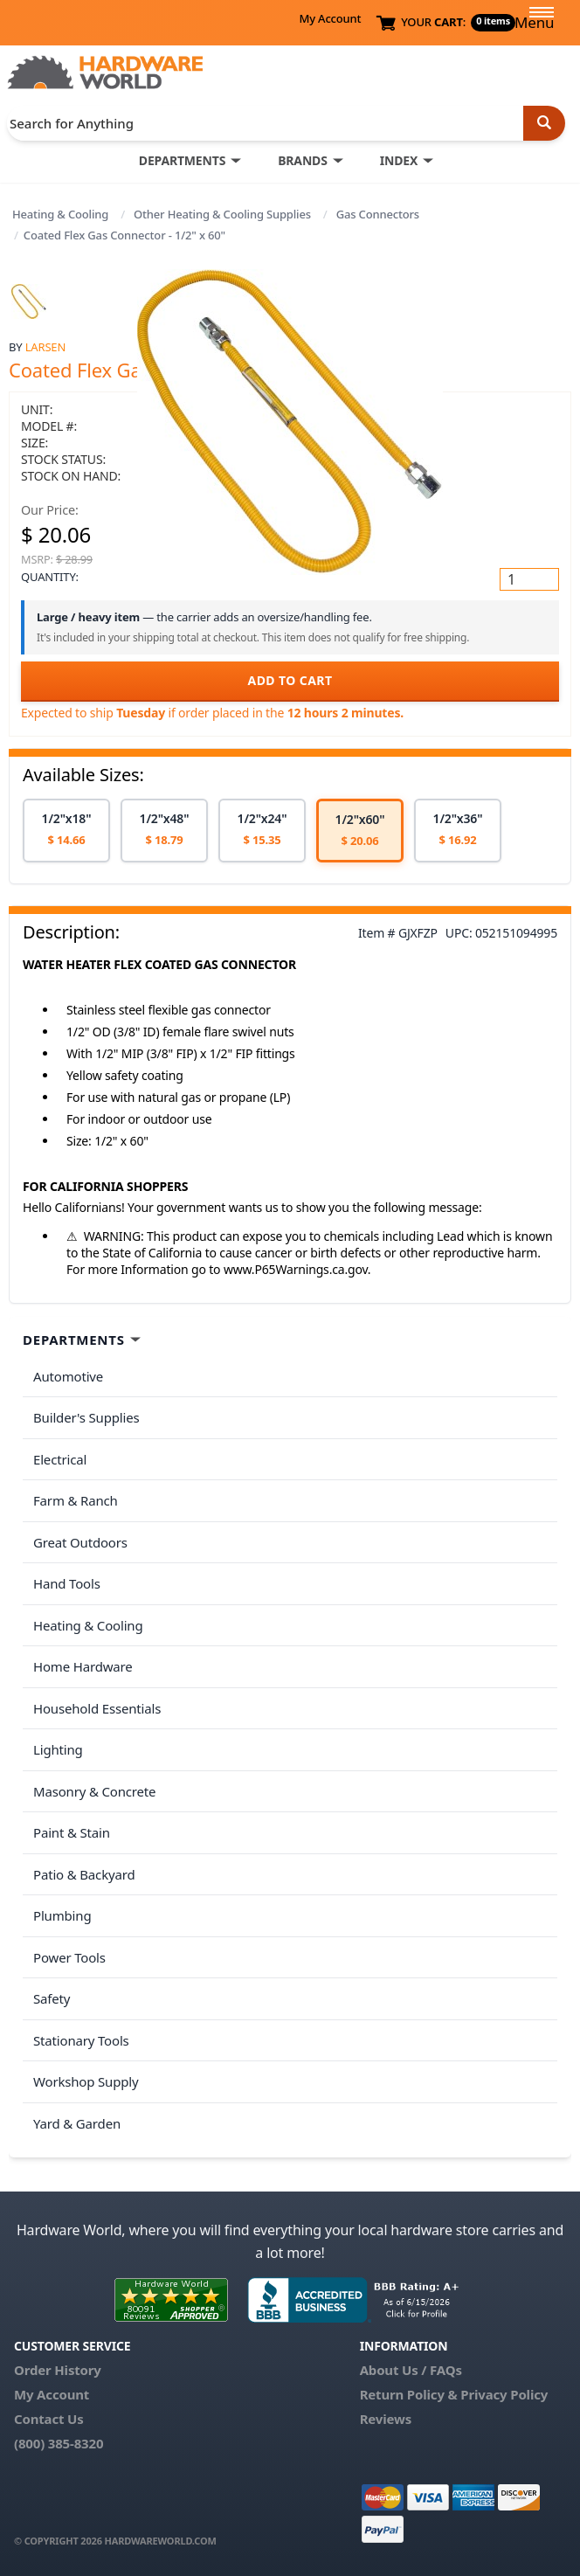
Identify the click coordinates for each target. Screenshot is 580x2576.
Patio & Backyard (84, 1874)
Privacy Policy (504, 2394)
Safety (51, 1998)
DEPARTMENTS (182, 160)
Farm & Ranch (75, 1500)
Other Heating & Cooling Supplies (222, 214)
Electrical (59, 1459)
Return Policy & (409, 2394)
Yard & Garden (77, 2123)
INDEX (399, 160)
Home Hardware (83, 1666)
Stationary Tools (81, 2040)
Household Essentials (97, 1708)
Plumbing (62, 1915)
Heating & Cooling (60, 214)
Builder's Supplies (86, 1417)
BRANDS (303, 160)
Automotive (68, 1376)
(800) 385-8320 (58, 2443)
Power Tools (69, 1957)
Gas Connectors (377, 214)
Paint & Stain (71, 1832)
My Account (330, 18)
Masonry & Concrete (94, 1791)
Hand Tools (66, 1583)
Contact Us (49, 2418)
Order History (57, 2370)
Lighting (58, 1749)
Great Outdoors (80, 1542)
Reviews (385, 2418)
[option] (66, 830)
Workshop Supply (86, 2081)
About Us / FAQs (411, 2370)
